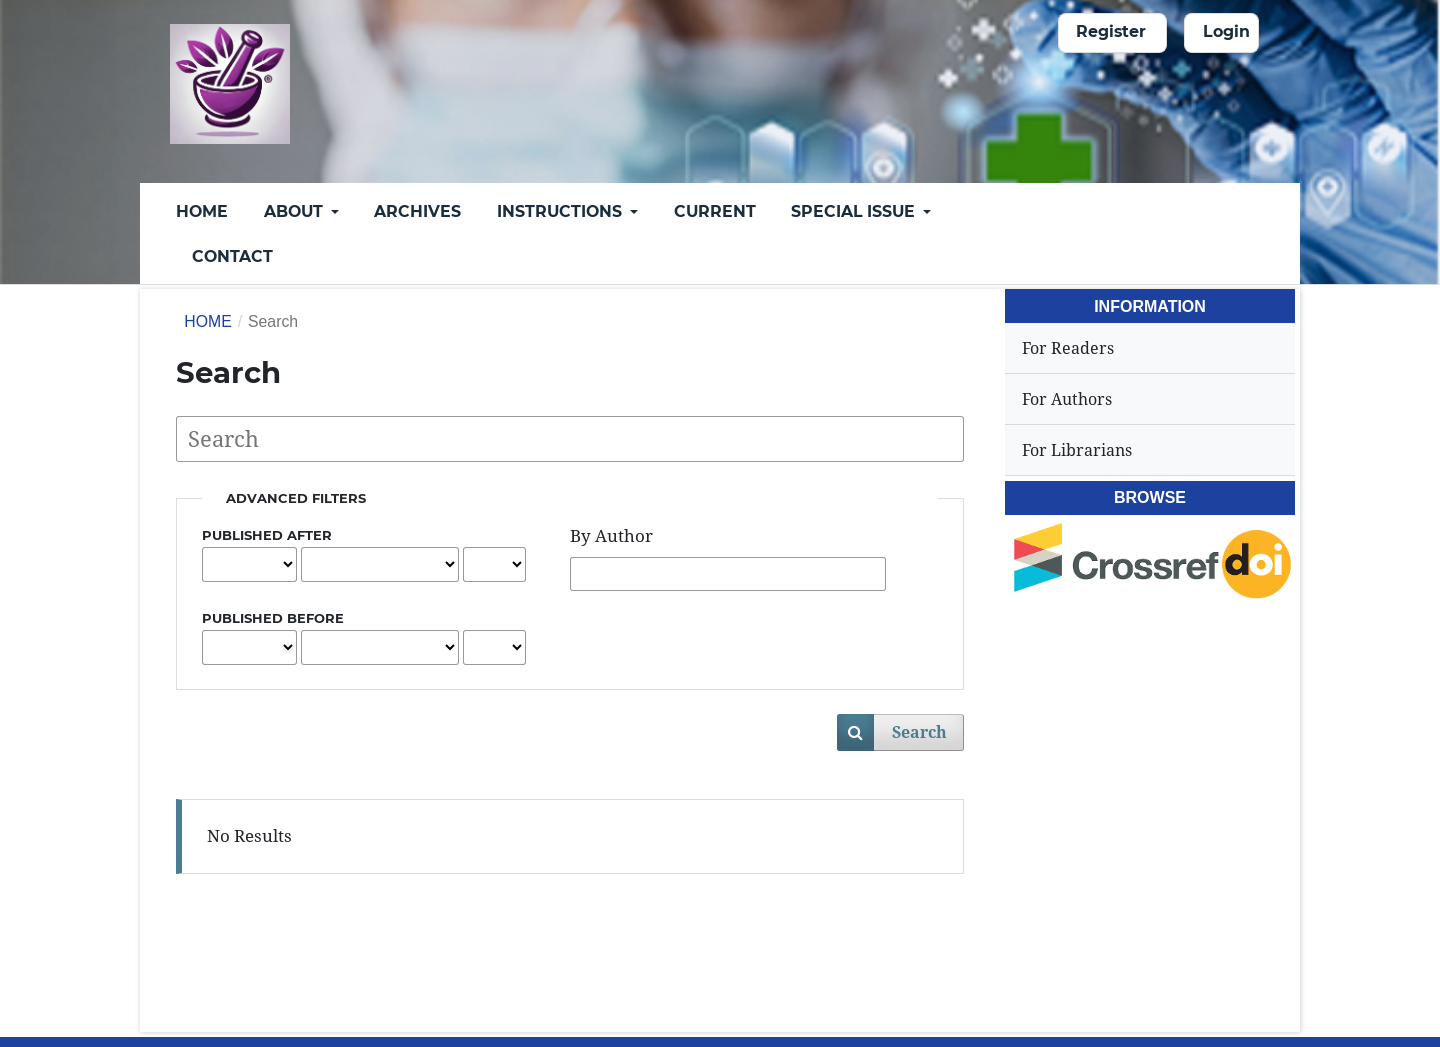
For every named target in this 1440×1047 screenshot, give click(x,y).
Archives (417, 211)
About (295, 211)
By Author (611, 535)
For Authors (1067, 399)
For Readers (1068, 348)
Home (202, 211)
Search (919, 732)
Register (1111, 31)
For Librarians (1077, 450)
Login (1226, 31)
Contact (232, 256)
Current (715, 211)
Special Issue (855, 211)
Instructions (561, 211)
